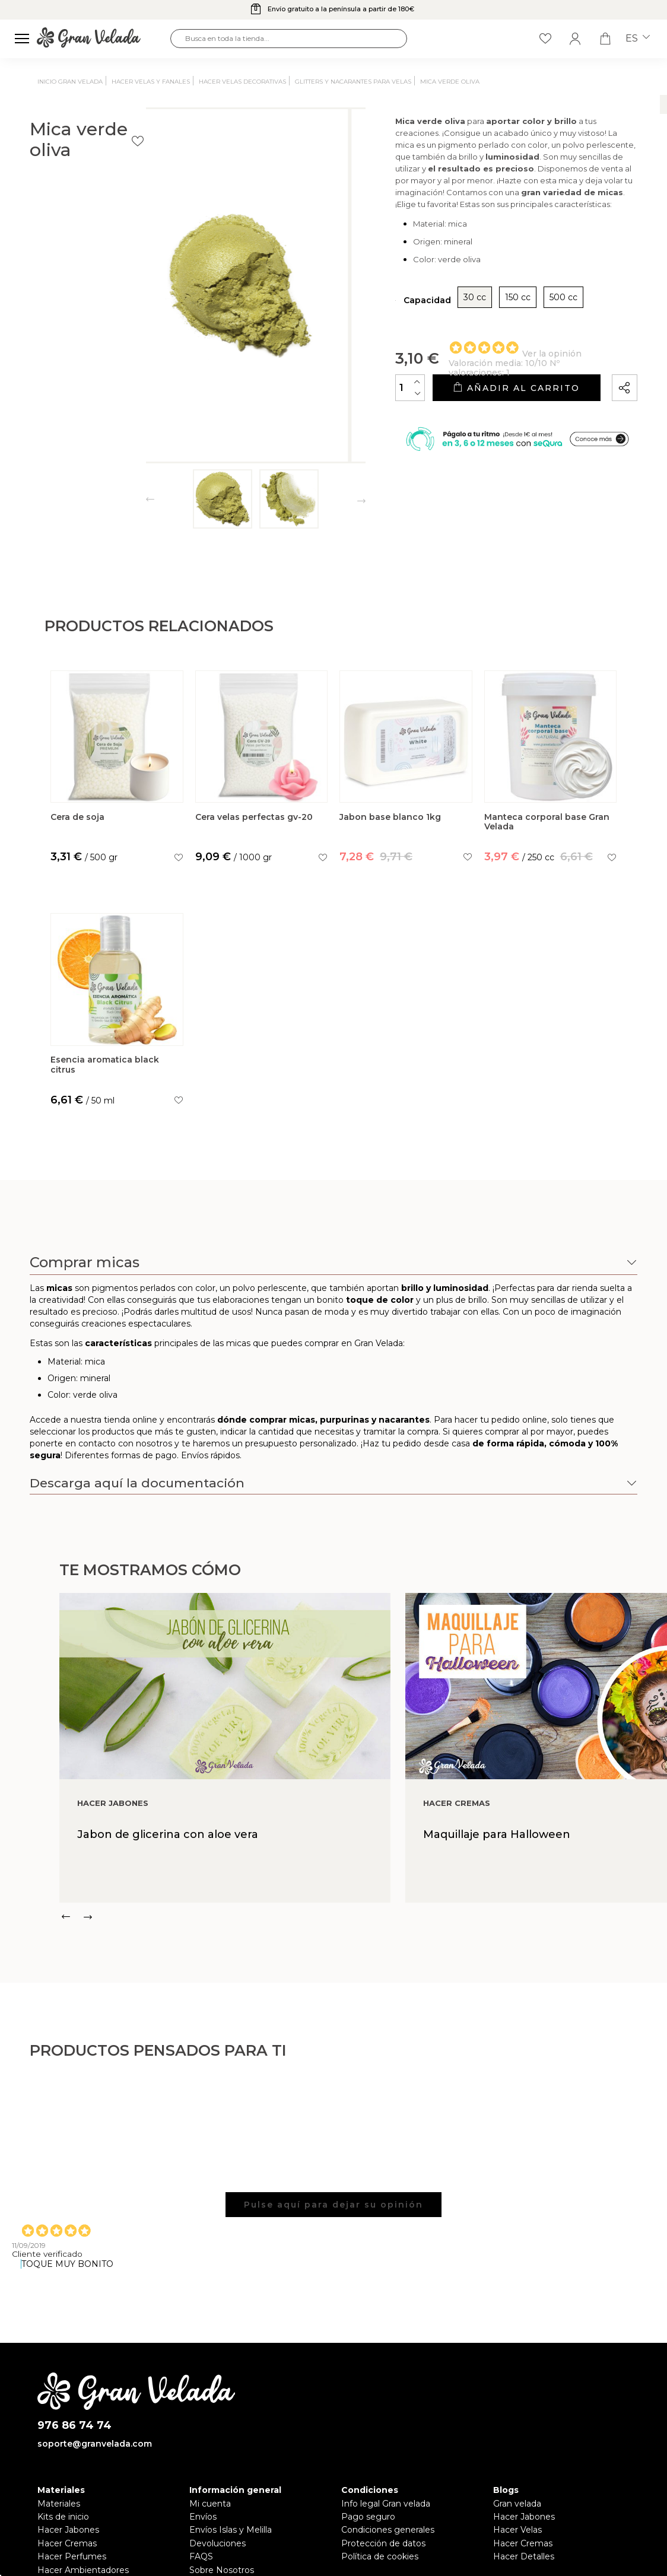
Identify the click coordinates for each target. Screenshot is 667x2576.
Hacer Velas (517, 2529)
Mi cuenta (210, 2503)
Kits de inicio (63, 2516)
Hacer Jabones (68, 2529)
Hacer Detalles (523, 2556)
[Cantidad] (349, 419)
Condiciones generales (387, 2529)
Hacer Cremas (67, 2543)
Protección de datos (383, 2543)
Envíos (203, 2516)
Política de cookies (379, 2556)
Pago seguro (368, 2516)
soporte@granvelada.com (94, 2443)
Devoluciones (217, 2543)
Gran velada (517, 2503)
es (637, 38)
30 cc (413, 330)
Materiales (58, 2503)
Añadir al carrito (485, 420)
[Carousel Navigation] (363, 1916)
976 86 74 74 (74, 2425)
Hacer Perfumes (71, 2556)
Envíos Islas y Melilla (230, 2529)
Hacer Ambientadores (83, 2570)
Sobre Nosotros (221, 2570)
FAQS (201, 2556)
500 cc (502, 330)
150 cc (456, 330)
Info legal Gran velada (385, 2503)
